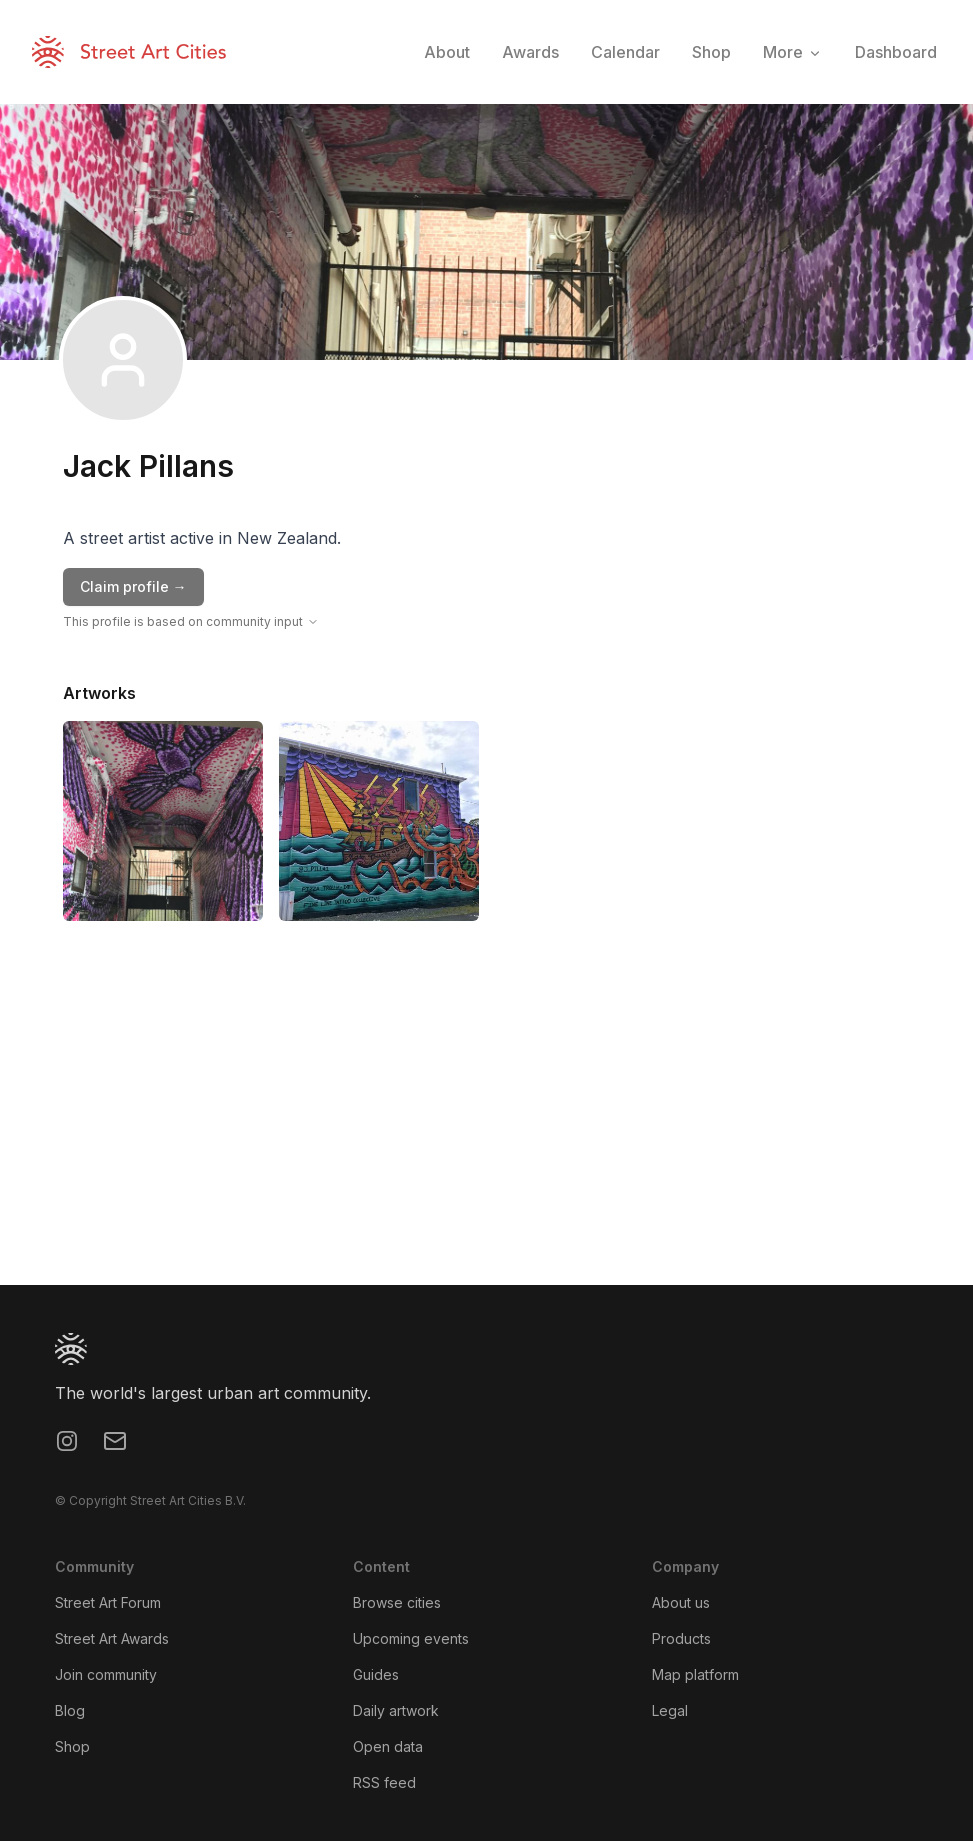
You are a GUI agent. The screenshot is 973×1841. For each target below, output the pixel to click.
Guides (376, 1674)
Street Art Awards (112, 1638)
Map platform (695, 1674)
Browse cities (397, 1602)
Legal (670, 1710)
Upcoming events (411, 1638)
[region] (486, 1135)
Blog (70, 1710)
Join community (106, 1674)
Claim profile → (133, 586)
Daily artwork (396, 1710)
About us (681, 1602)
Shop (72, 1746)
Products (681, 1638)
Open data (388, 1746)
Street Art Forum (108, 1602)
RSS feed (384, 1782)
